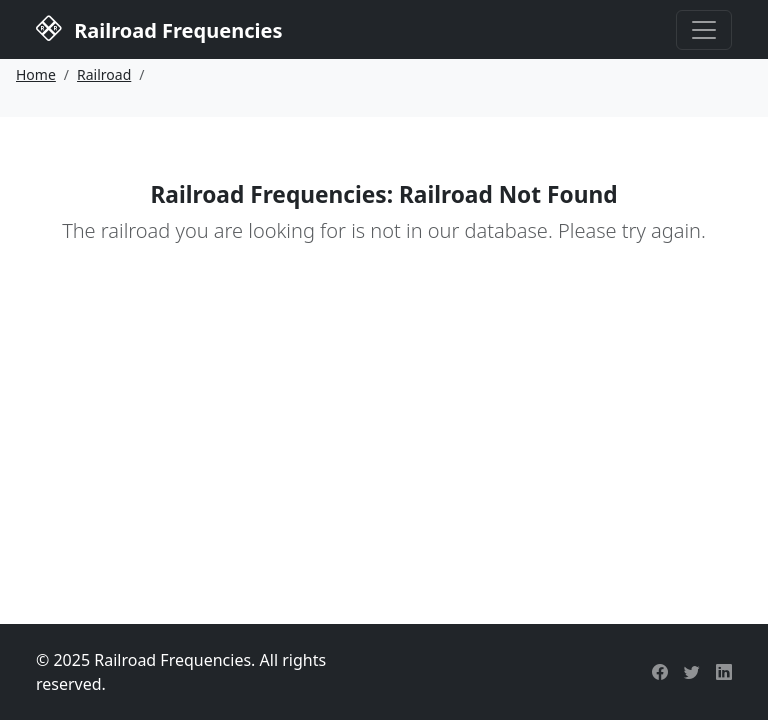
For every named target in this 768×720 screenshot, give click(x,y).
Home (36, 74)
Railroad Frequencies (159, 28)
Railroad (104, 74)
